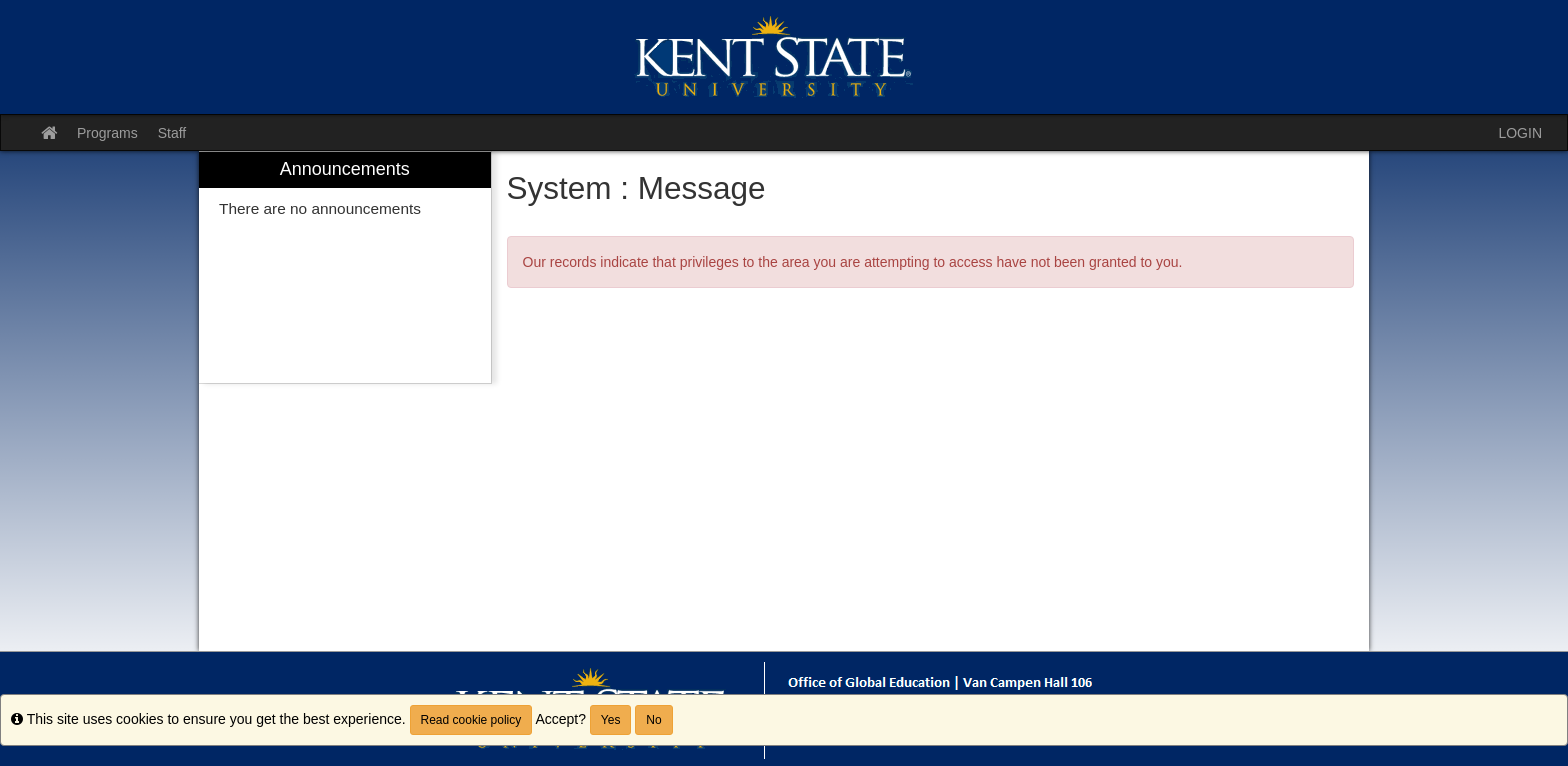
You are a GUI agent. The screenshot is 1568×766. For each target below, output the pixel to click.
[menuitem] (345, 267)
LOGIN (1520, 133)
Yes (611, 720)
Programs (107, 133)
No (653, 720)
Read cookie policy (471, 720)
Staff (172, 133)
